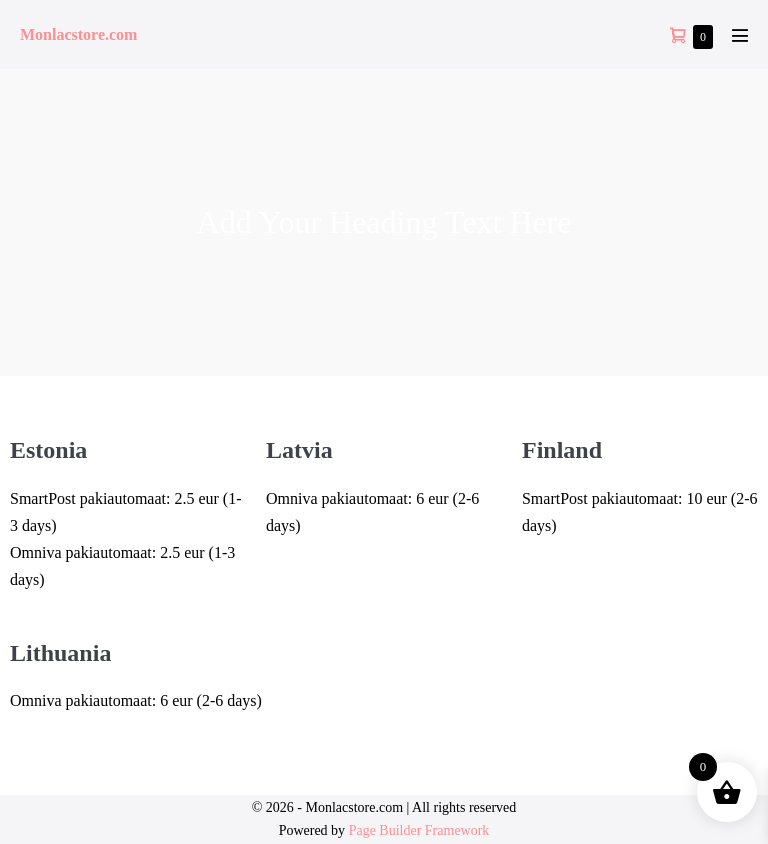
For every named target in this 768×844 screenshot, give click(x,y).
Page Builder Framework (419, 830)
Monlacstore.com (78, 34)
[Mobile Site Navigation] (740, 35)
